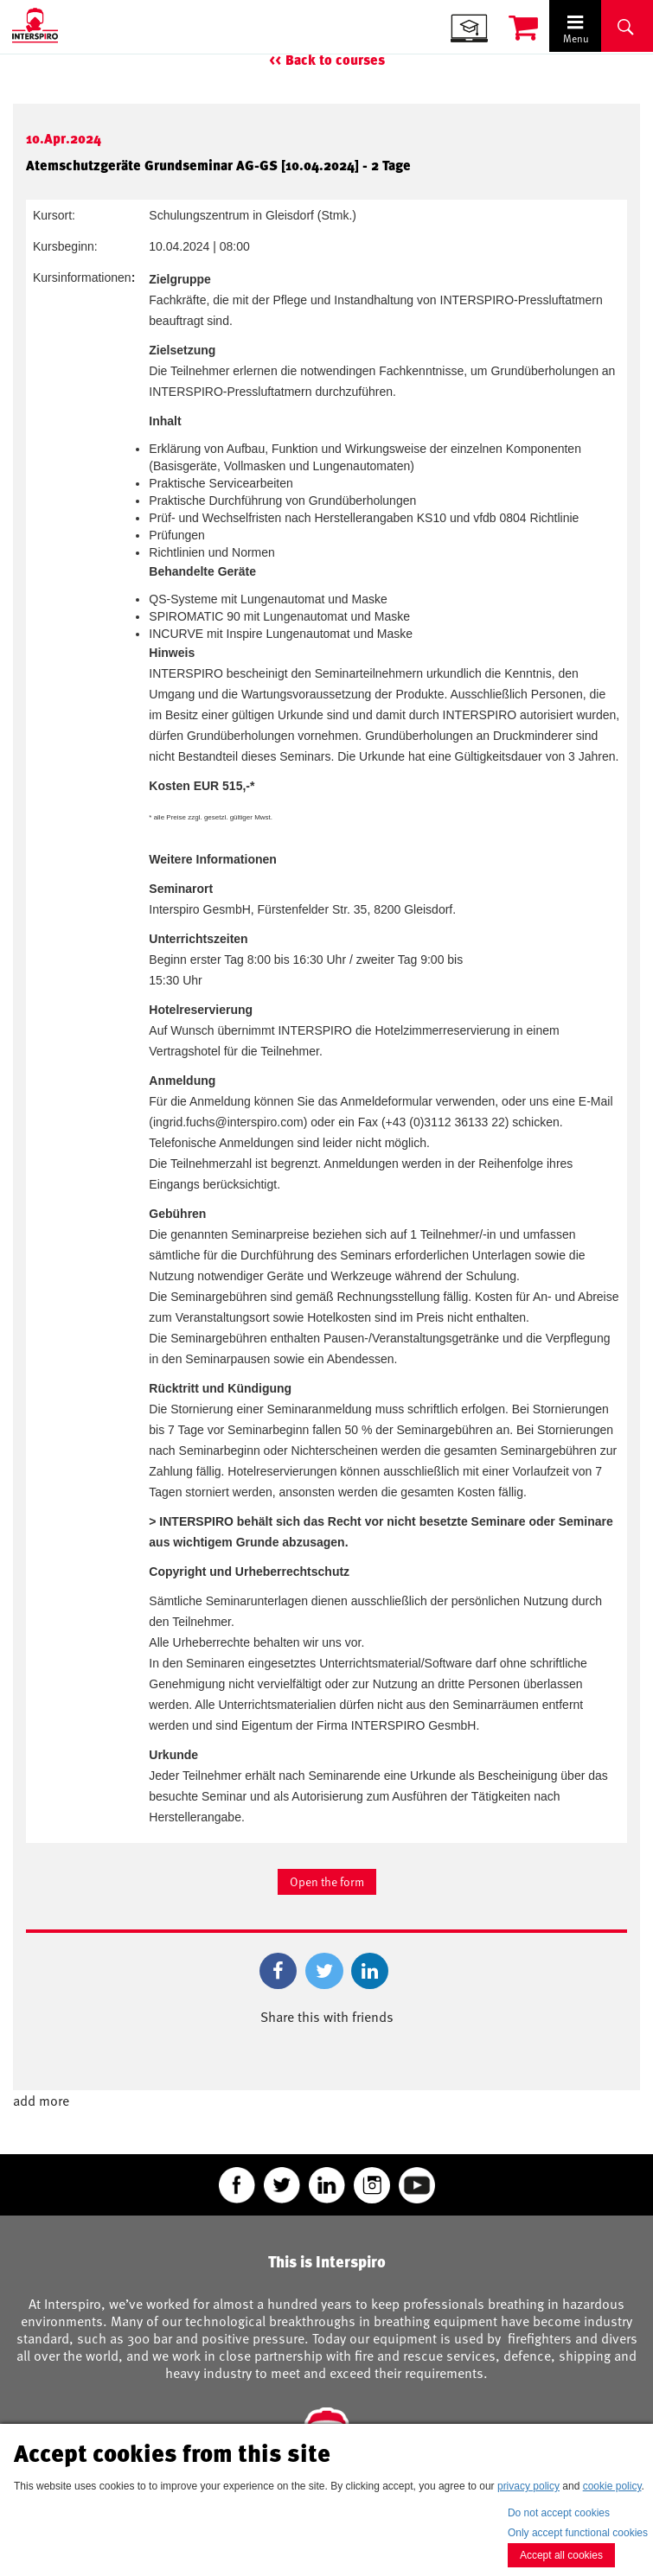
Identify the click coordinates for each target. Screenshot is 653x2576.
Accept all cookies (561, 2555)
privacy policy (528, 2486)
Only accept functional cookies (578, 2533)
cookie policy (612, 2486)
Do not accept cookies (559, 2513)
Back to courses (335, 60)
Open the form (327, 1881)
